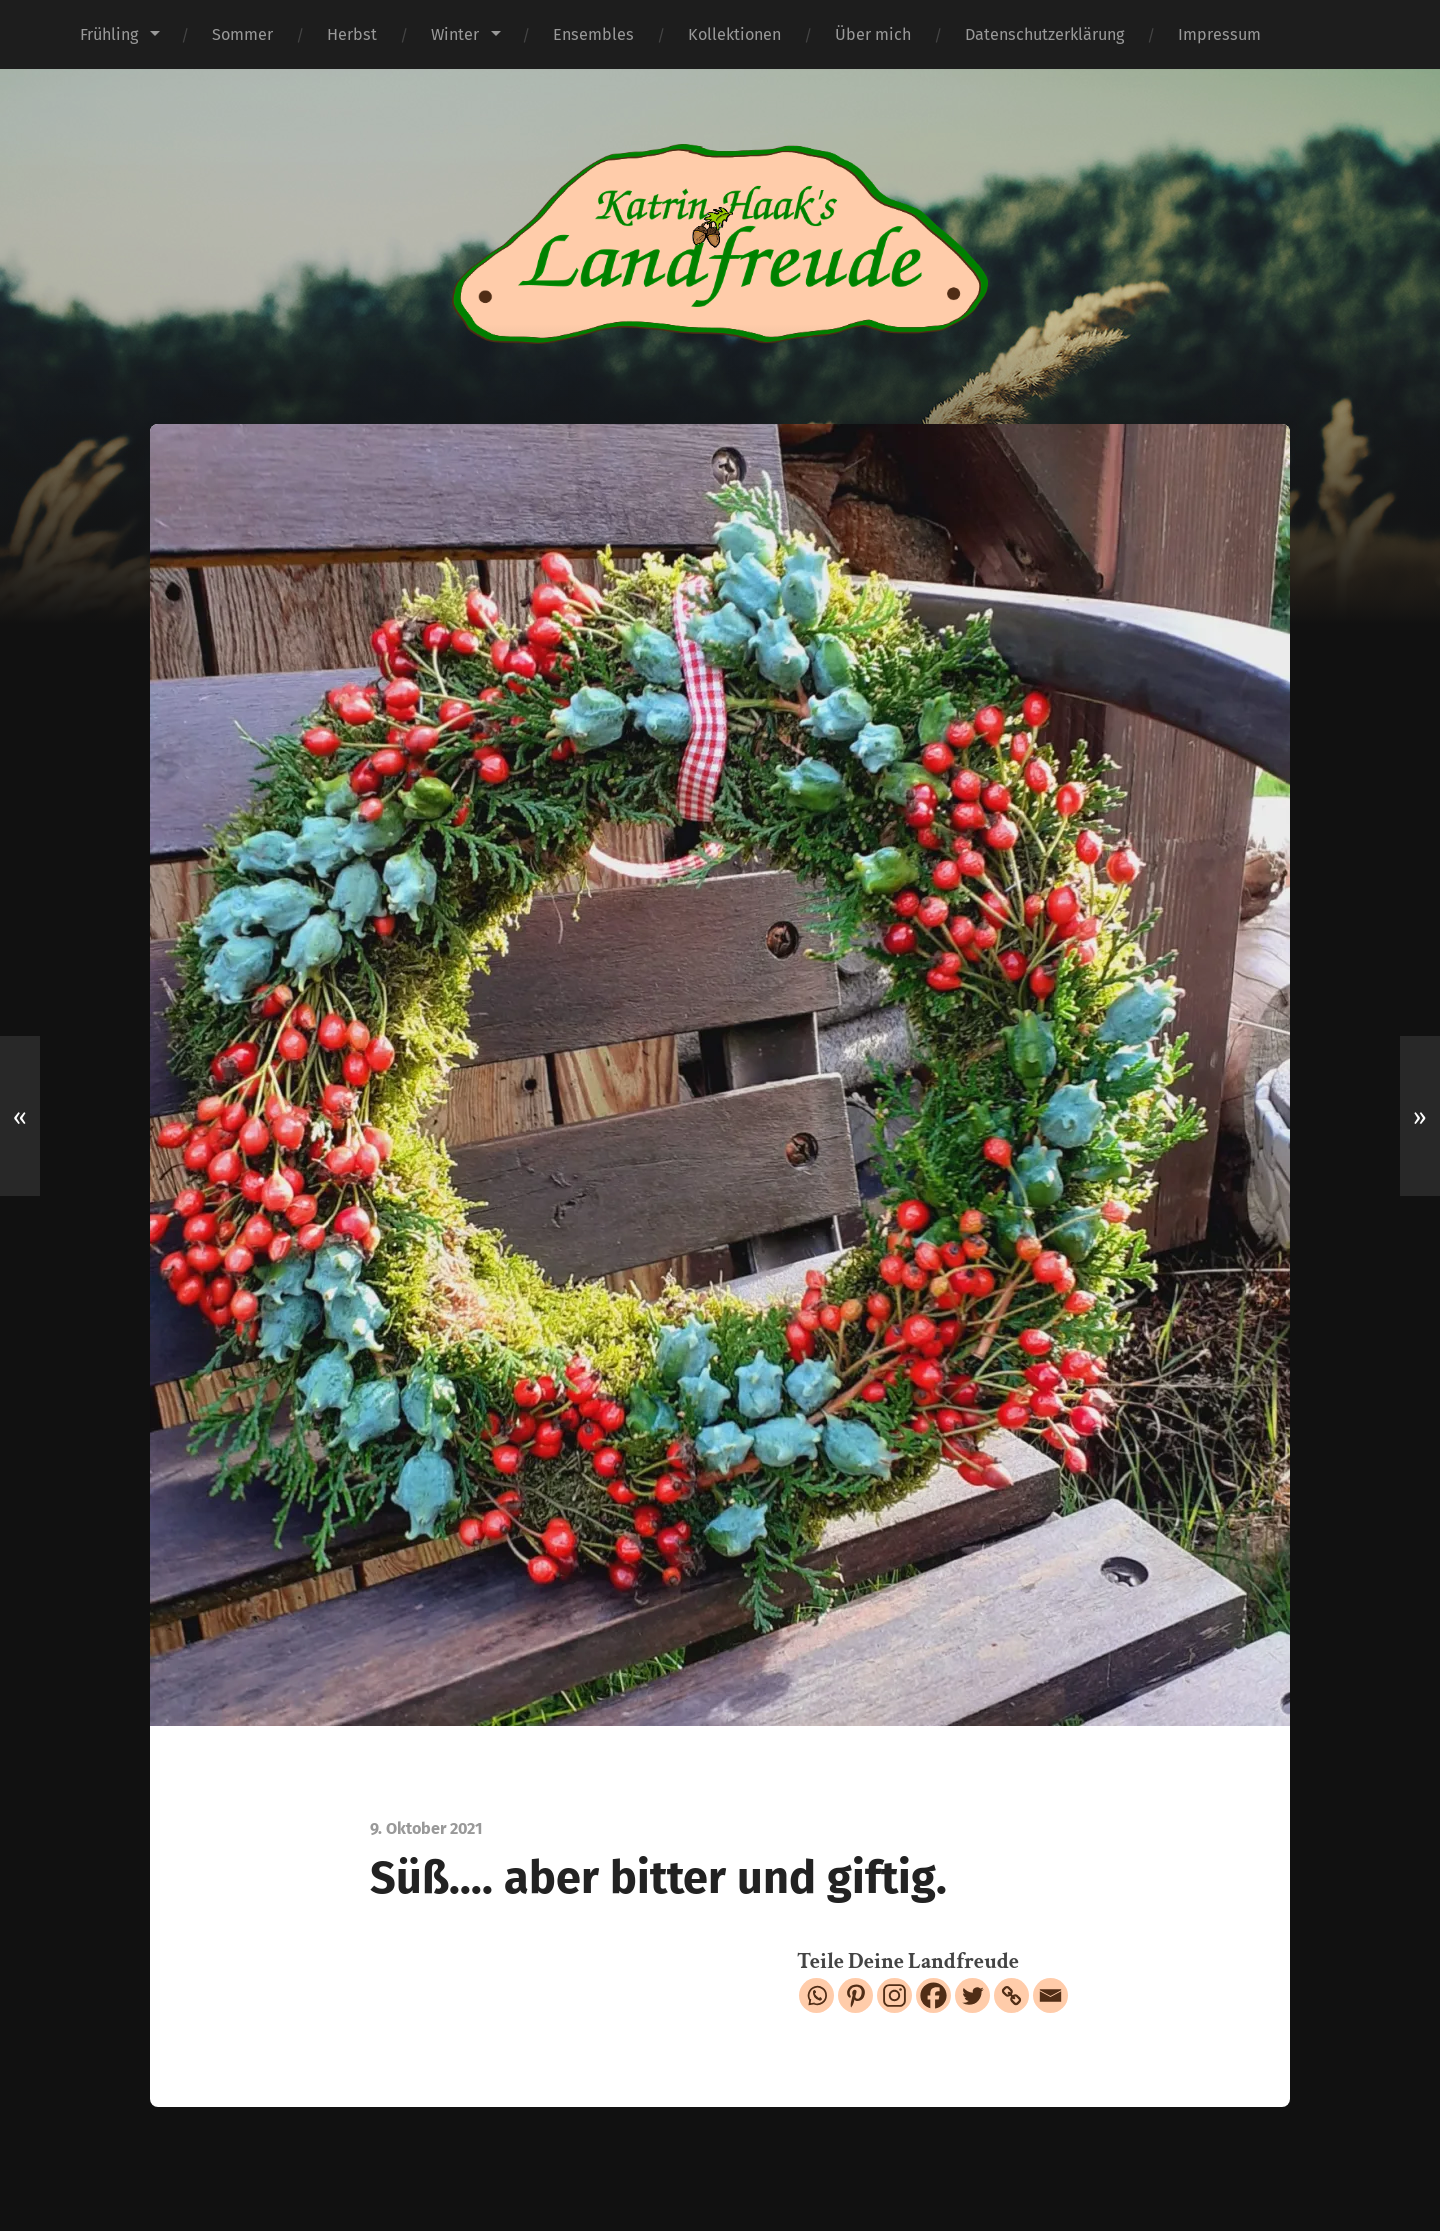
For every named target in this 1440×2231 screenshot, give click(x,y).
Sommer (242, 34)
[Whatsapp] (816, 1995)
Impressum (1219, 34)
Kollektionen (734, 34)
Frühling (109, 34)
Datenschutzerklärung (1044, 34)
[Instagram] (894, 1995)
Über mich (873, 34)
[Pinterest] (855, 1995)
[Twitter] (972, 1995)
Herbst (352, 34)
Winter (455, 34)
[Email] (1050, 1995)
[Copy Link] (1011, 1995)
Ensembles (593, 34)
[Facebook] (933, 1995)
